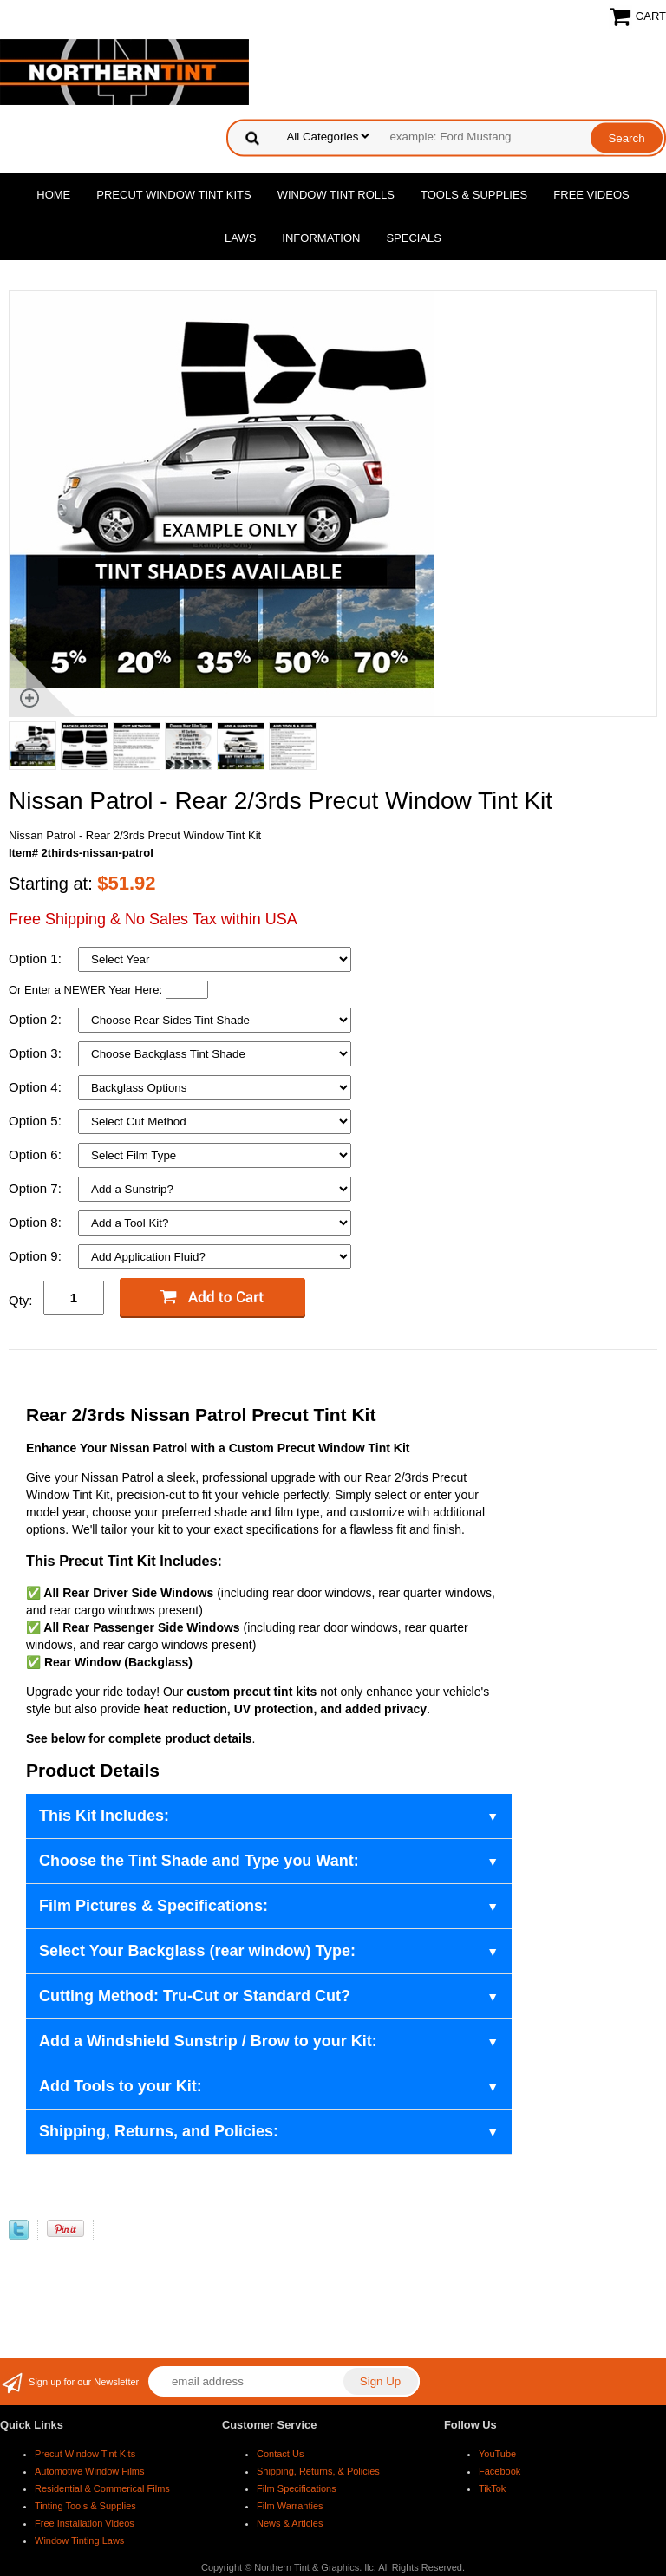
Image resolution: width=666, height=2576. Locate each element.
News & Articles (290, 2523)
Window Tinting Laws (79, 2540)
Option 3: (37, 1053)
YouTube (497, 2454)
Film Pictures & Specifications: (153, 1905)
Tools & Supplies (474, 194)
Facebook (499, 2471)
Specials (413, 238)
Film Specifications (296, 2488)
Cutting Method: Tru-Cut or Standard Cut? (194, 1996)
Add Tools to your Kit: (120, 2086)
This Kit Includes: (104, 1815)
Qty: (21, 1300)
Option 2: (37, 1019)
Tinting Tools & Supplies (85, 2506)
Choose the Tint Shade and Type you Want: (199, 1860)
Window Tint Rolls (336, 194)
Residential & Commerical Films (102, 2488)
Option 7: (37, 1188)
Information (321, 238)
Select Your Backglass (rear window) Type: (197, 1951)
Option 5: (37, 1120)
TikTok (492, 2488)
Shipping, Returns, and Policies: (158, 2131)
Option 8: (37, 1222)
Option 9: (37, 1256)
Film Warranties (290, 2506)
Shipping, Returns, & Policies (318, 2471)
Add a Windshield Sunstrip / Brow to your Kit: (208, 2041)
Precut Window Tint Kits (173, 194)
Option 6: (37, 1154)
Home (53, 194)
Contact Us (280, 2454)
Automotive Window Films (90, 2471)
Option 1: (37, 958)
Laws (240, 238)
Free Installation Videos (84, 2523)
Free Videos (591, 194)
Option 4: (37, 1086)
